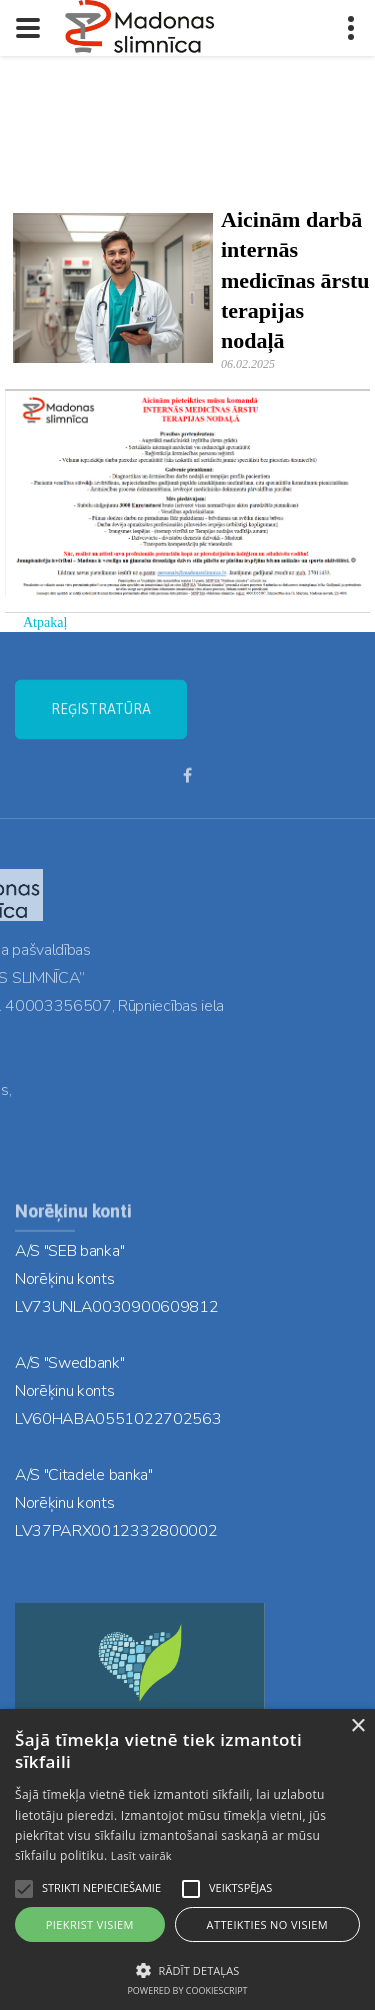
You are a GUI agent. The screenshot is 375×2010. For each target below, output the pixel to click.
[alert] (187, 1859)
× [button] (357, 1726)
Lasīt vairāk (141, 1855)
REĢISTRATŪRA (101, 722)
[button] (187, 1969)
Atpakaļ (45, 622)
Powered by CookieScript (187, 1990)
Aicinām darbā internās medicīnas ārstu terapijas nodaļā (295, 280)
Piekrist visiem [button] (90, 1924)
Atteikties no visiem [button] (268, 1924)
